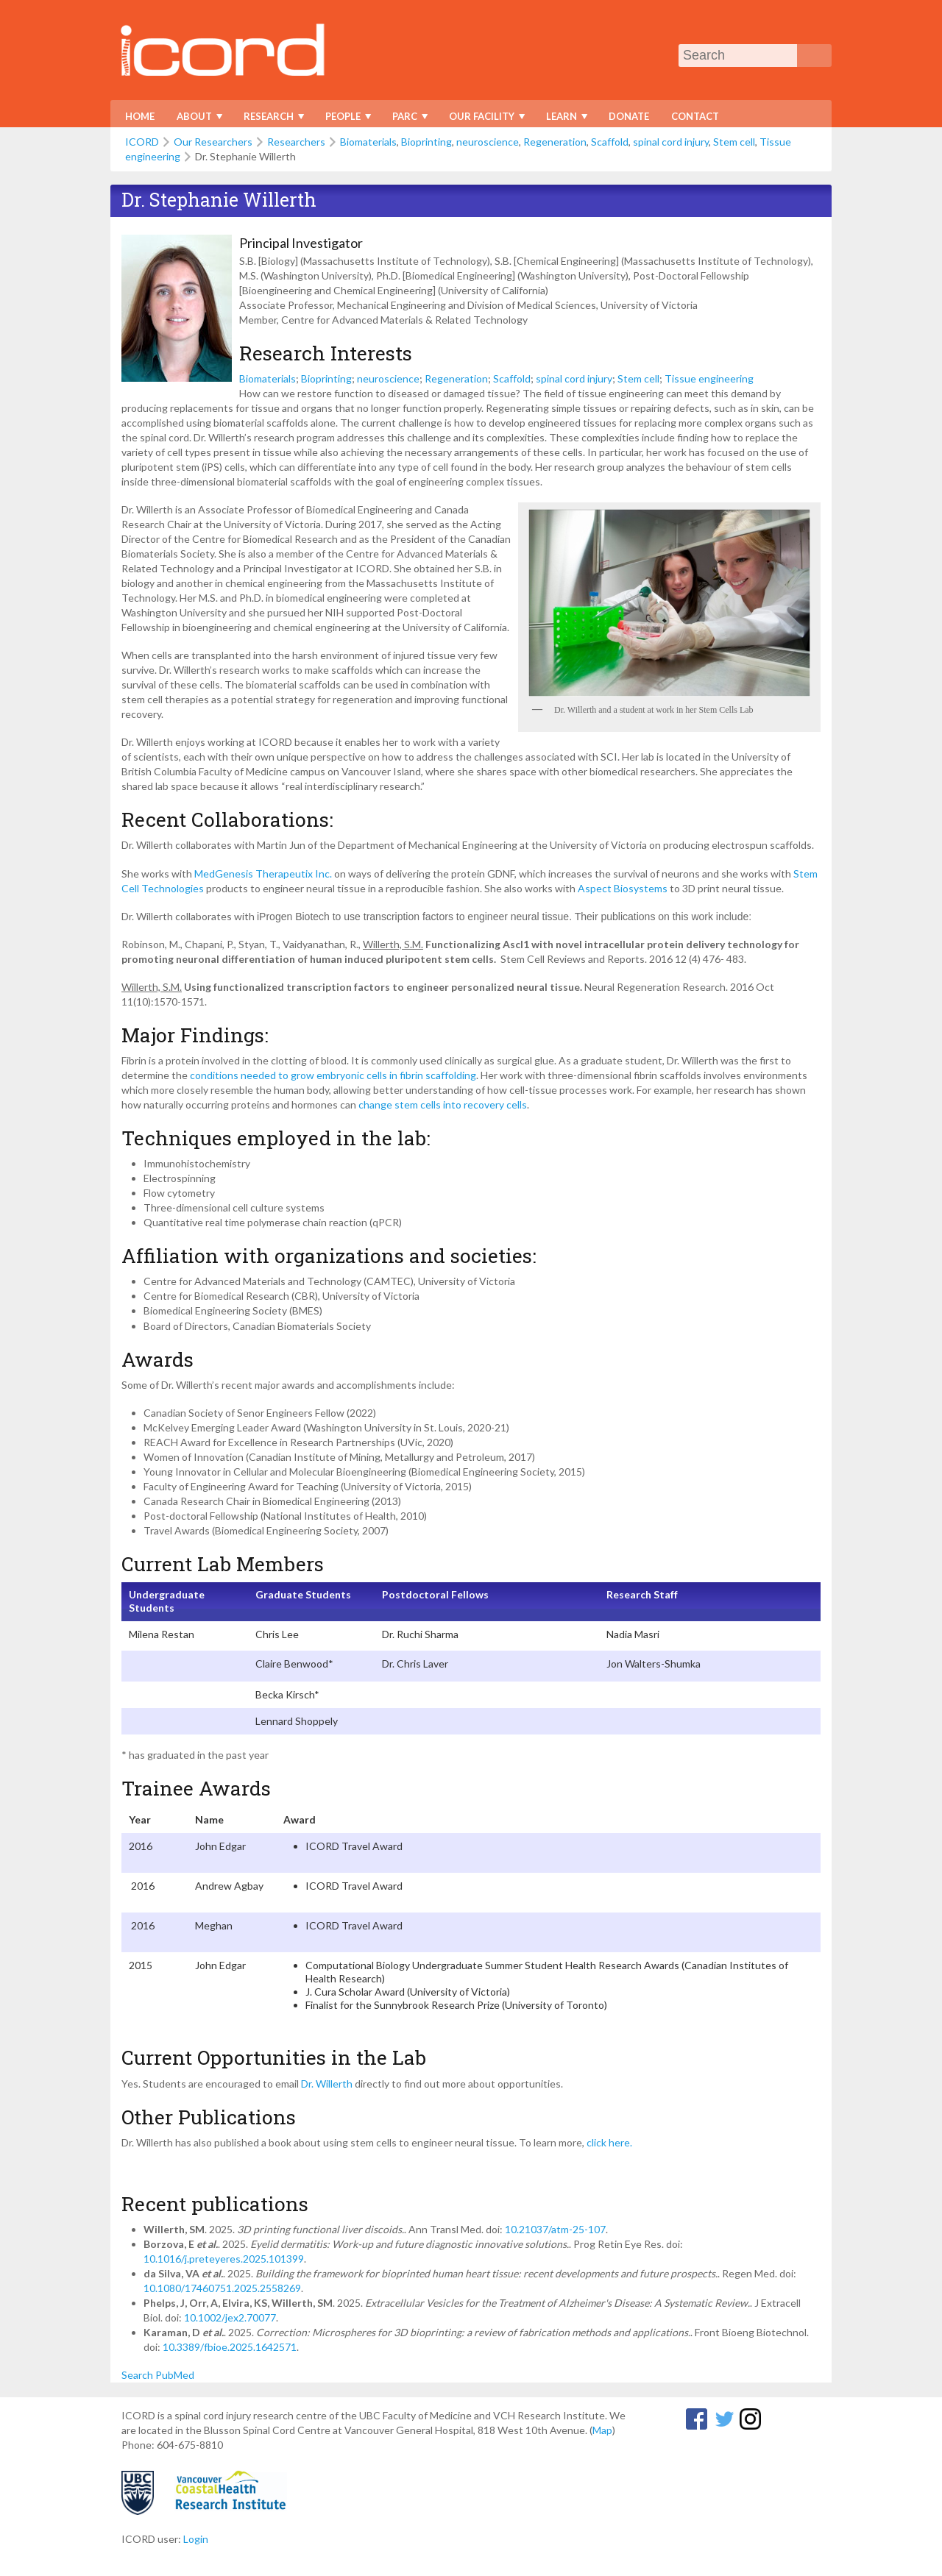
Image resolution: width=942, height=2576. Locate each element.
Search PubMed (157, 2375)
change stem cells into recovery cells (442, 1104)
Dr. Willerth (327, 2083)
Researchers (296, 141)
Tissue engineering (709, 378)
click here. (610, 2142)
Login (195, 2539)
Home (140, 116)
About (196, 118)
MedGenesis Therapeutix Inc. (263, 873)
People (345, 118)
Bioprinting (426, 141)
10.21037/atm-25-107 (555, 2229)
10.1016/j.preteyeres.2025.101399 (224, 2258)
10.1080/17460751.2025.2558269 (222, 2288)
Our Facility (483, 118)
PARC (407, 118)
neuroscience (487, 141)
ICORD (142, 141)
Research (270, 118)
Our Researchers (213, 141)
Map (602, 2430)
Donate (629, 116)
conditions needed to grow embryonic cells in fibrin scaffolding (333, 1075)
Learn (563, 118)
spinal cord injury (671, 141)
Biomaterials (368, 141)
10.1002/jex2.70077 (230, 2317)
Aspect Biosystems (622, 888)
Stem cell (734, 141)
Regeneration (555, 141)
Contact (695, 116)
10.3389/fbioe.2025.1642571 (230, 2347)
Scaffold (609, 141)
